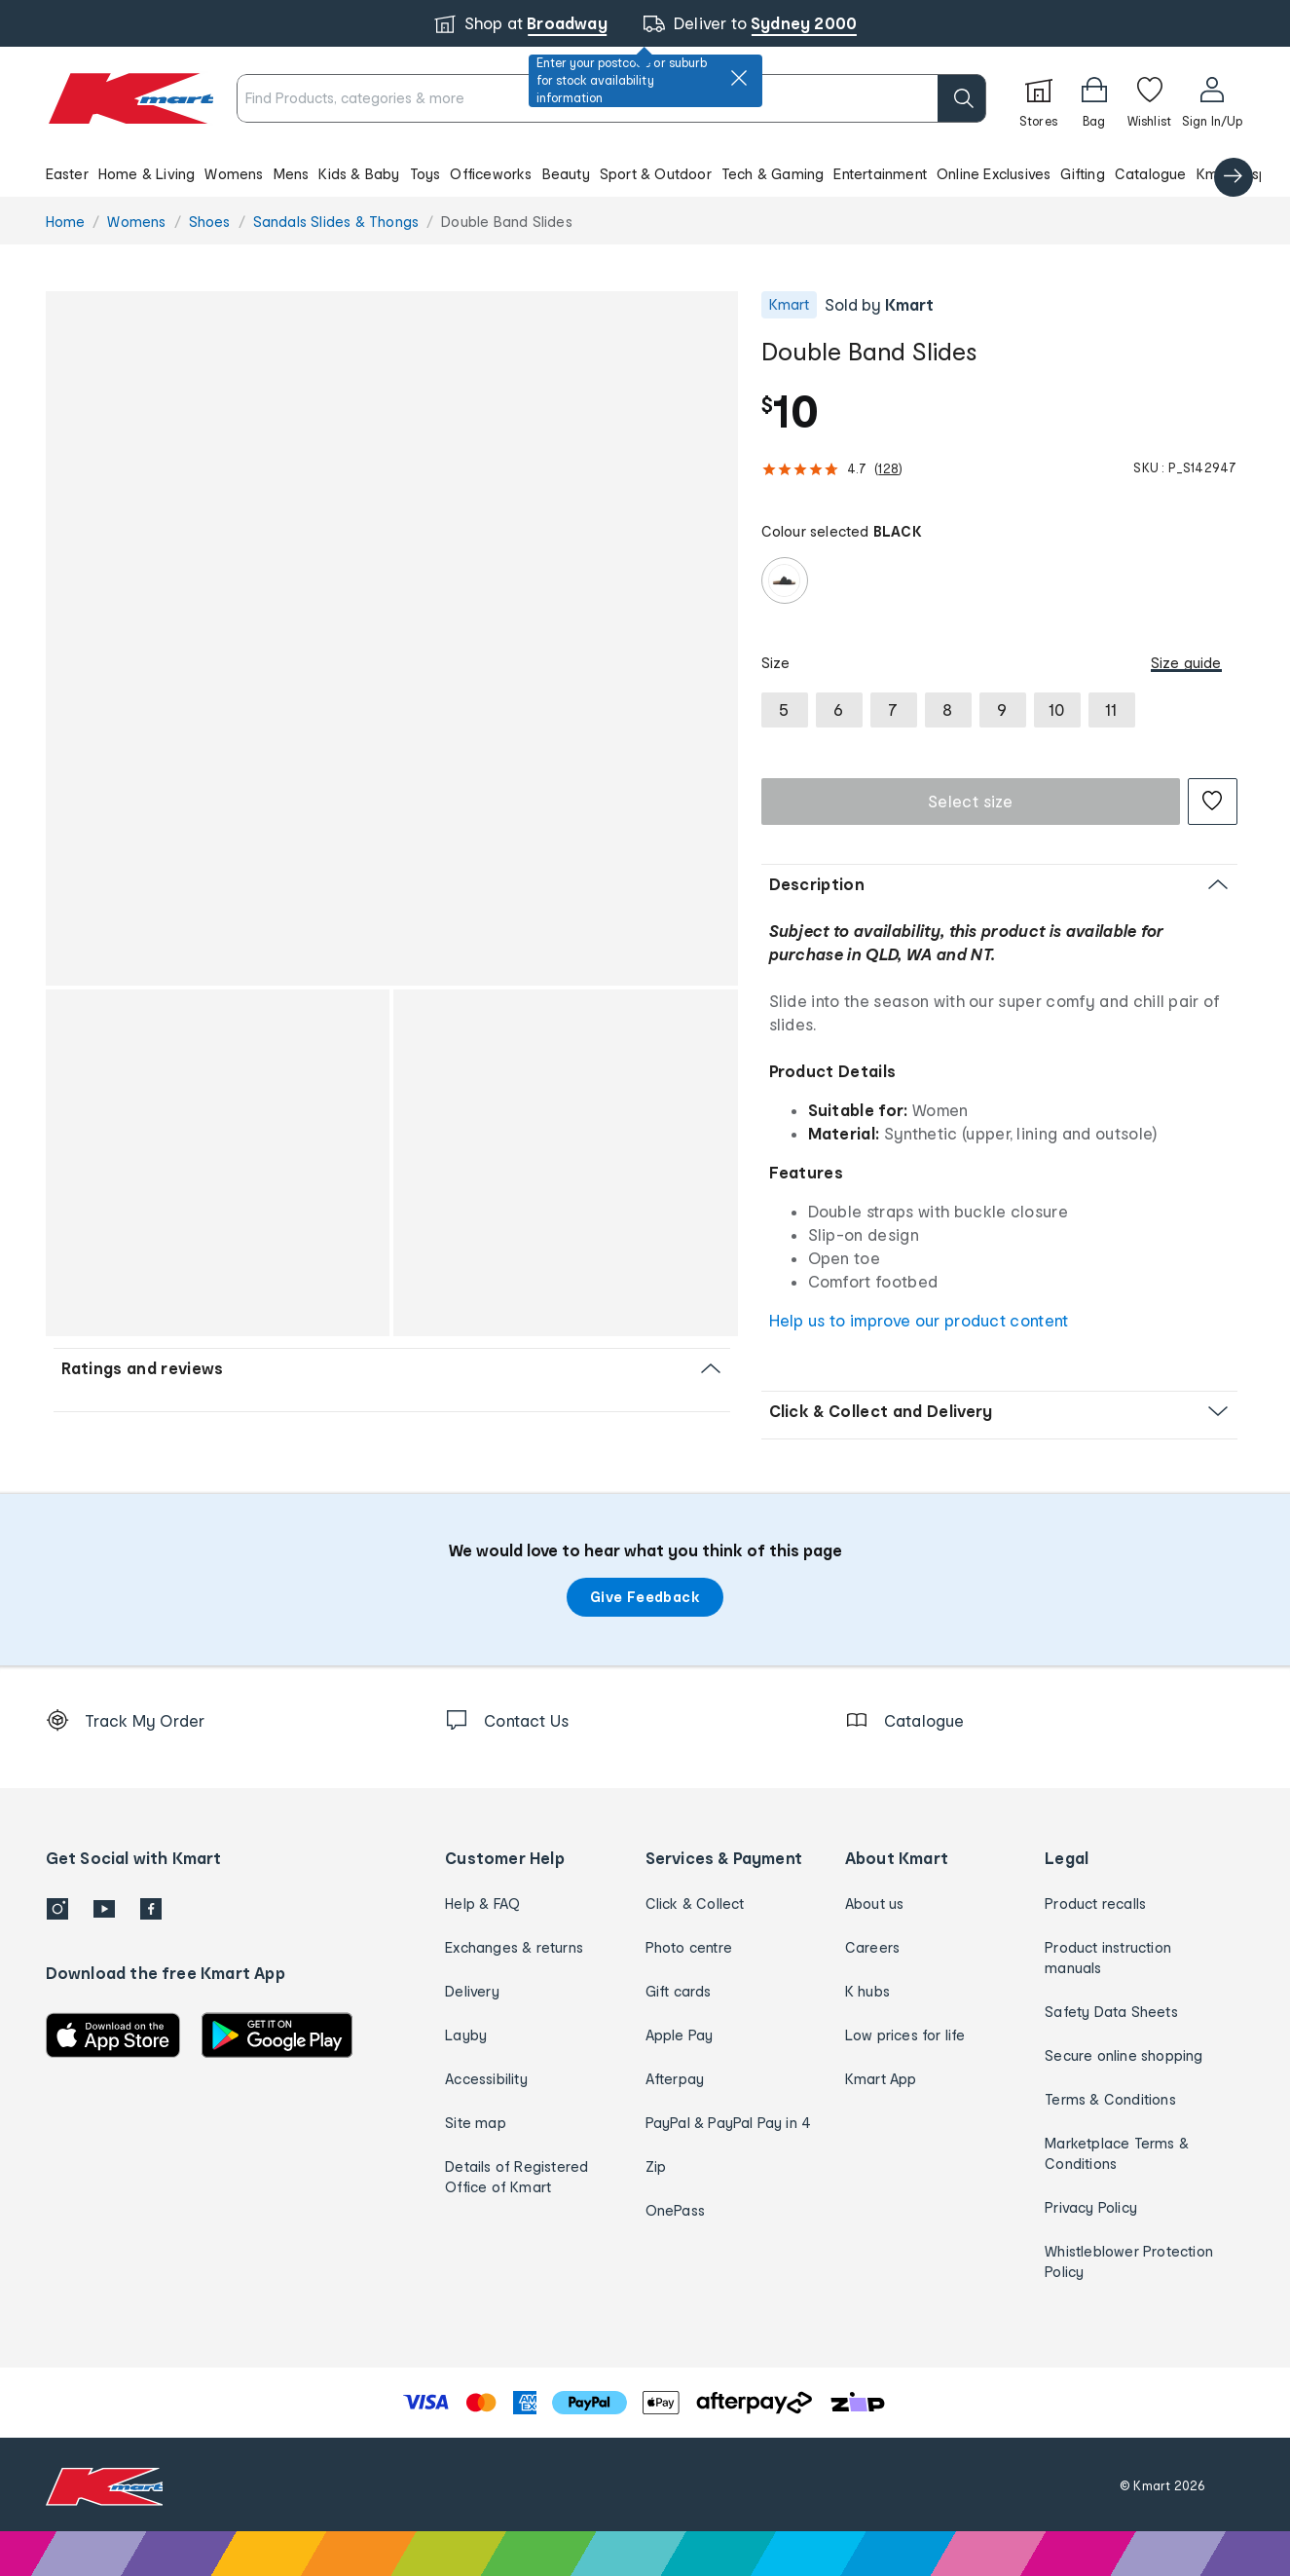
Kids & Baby (358, 174)
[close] (739, 78)
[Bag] (1094, 98)
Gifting (1082, 174)
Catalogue (1151, 174)
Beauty (566, 174)
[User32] (1212, 98)
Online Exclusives (993, 174)
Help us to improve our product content (919, 1320)
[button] (645, 173)
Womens (233, 174)
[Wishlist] (1149, 98)
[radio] (784, 580)
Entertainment (880, 174)
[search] (962, 98)
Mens (292, 174)
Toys (425, 174)
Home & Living (147, 174)
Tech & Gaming (773, 174)
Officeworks (491, 174)
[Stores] (1039, 98)
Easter (67, 174)
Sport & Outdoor (656, 174)
